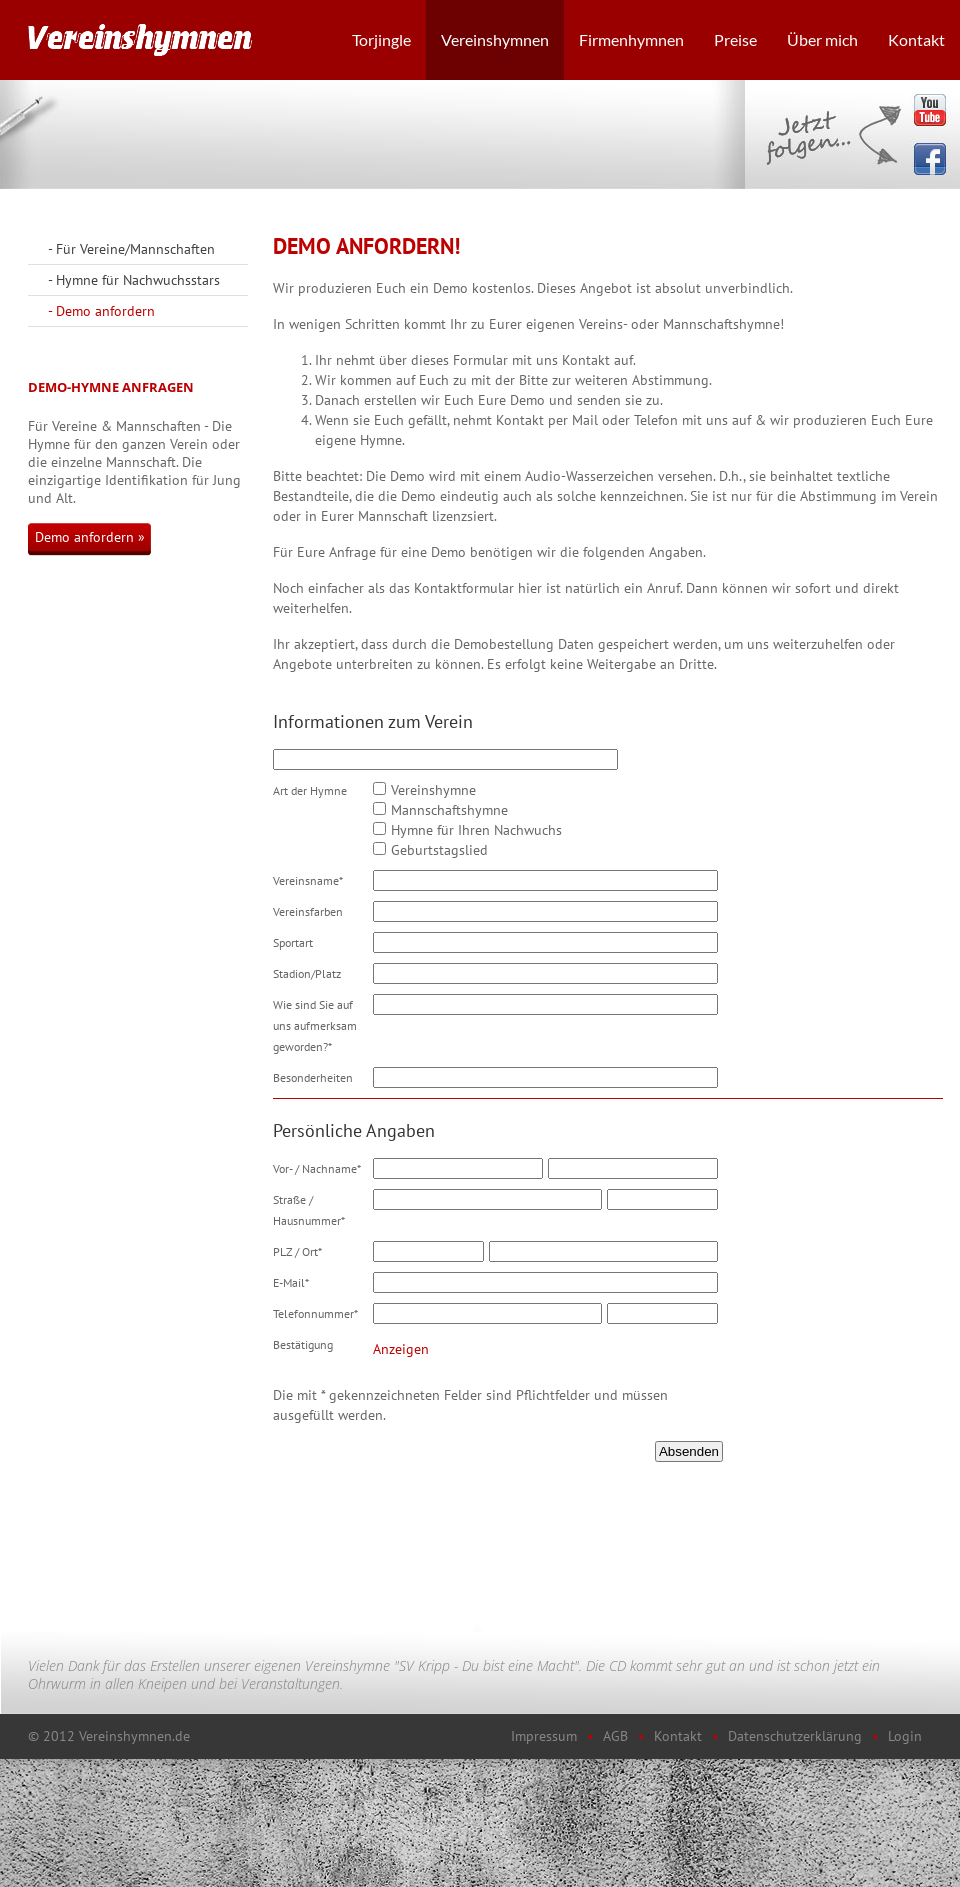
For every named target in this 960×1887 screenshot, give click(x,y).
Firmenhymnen (631, 39)
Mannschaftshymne (449, 810)
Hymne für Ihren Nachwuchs (476, 830)
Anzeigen (401, 1349)
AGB (615, 1736)
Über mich (822, 39)
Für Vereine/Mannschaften (135, 249)
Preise (735, 39)
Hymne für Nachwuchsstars (138, 280)
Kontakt (916, 39)
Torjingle (381, 39)
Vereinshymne (433, 790)
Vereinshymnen (495, 39)
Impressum (544, 1736)
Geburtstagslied (439, 850)
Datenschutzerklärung (795, 1736)
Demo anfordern (105, 311)
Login (905, 1736)
